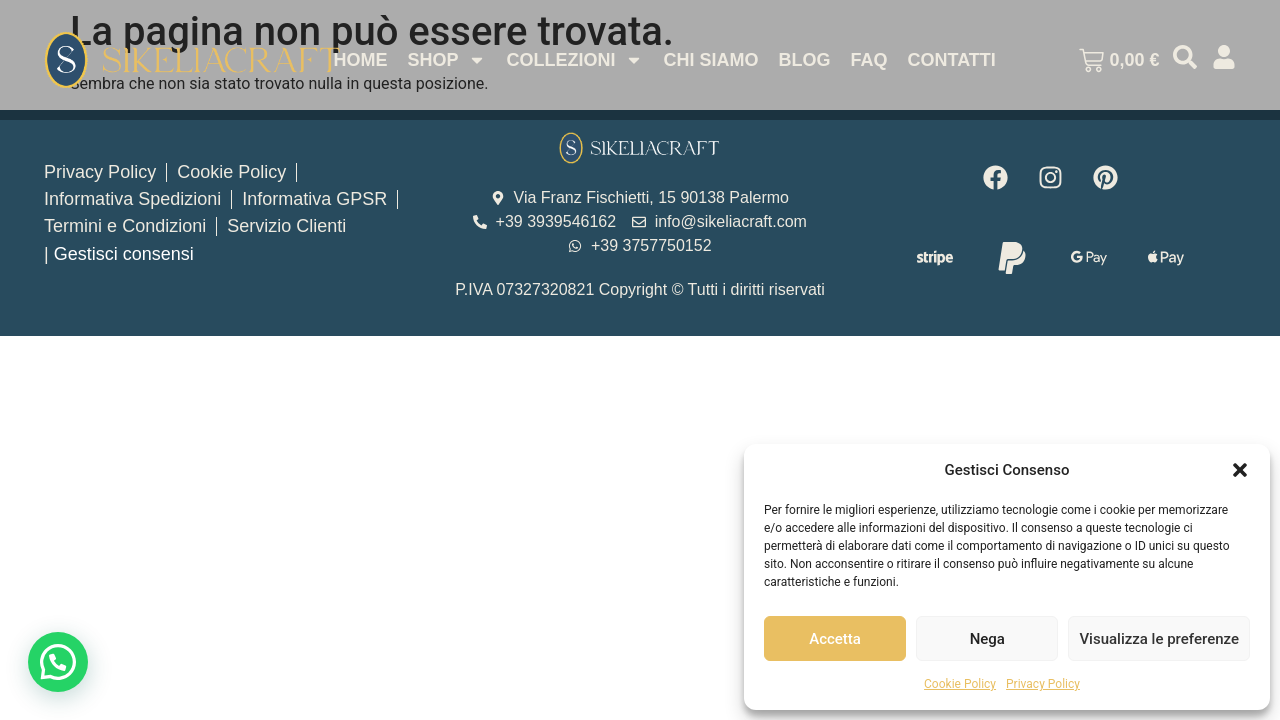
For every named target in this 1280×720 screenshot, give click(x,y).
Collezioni (574, 60)
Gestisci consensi (124, 254)
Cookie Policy (960, 684)
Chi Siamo (710, 60)
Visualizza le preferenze (1159, 639)
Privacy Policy (1043, 684)
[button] (1240, 470)
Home (360, 60)
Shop (446, 60)
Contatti (951, 60)
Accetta (835, 639)
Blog (804, 60)
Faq (868, 60)
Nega (987, 639)
